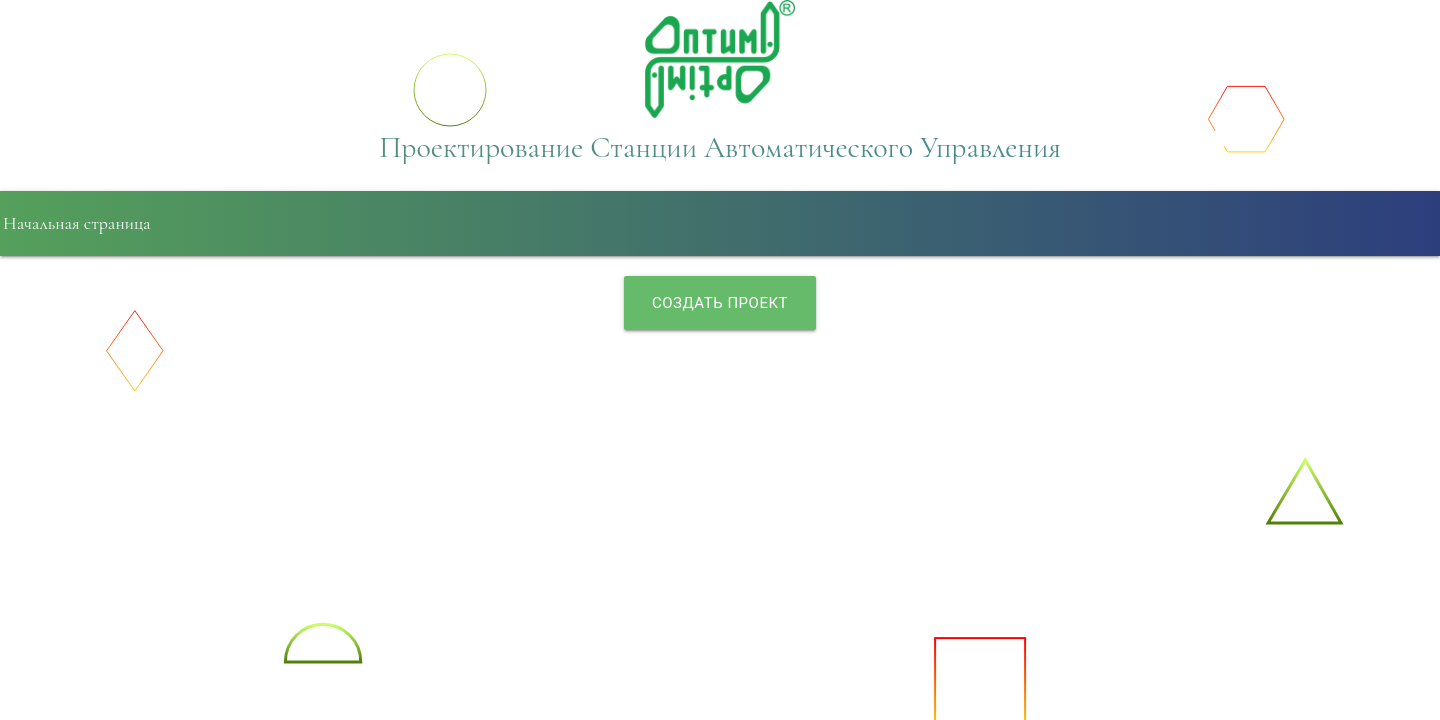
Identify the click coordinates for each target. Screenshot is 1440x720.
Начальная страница (77, 223)
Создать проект (720, 303)
